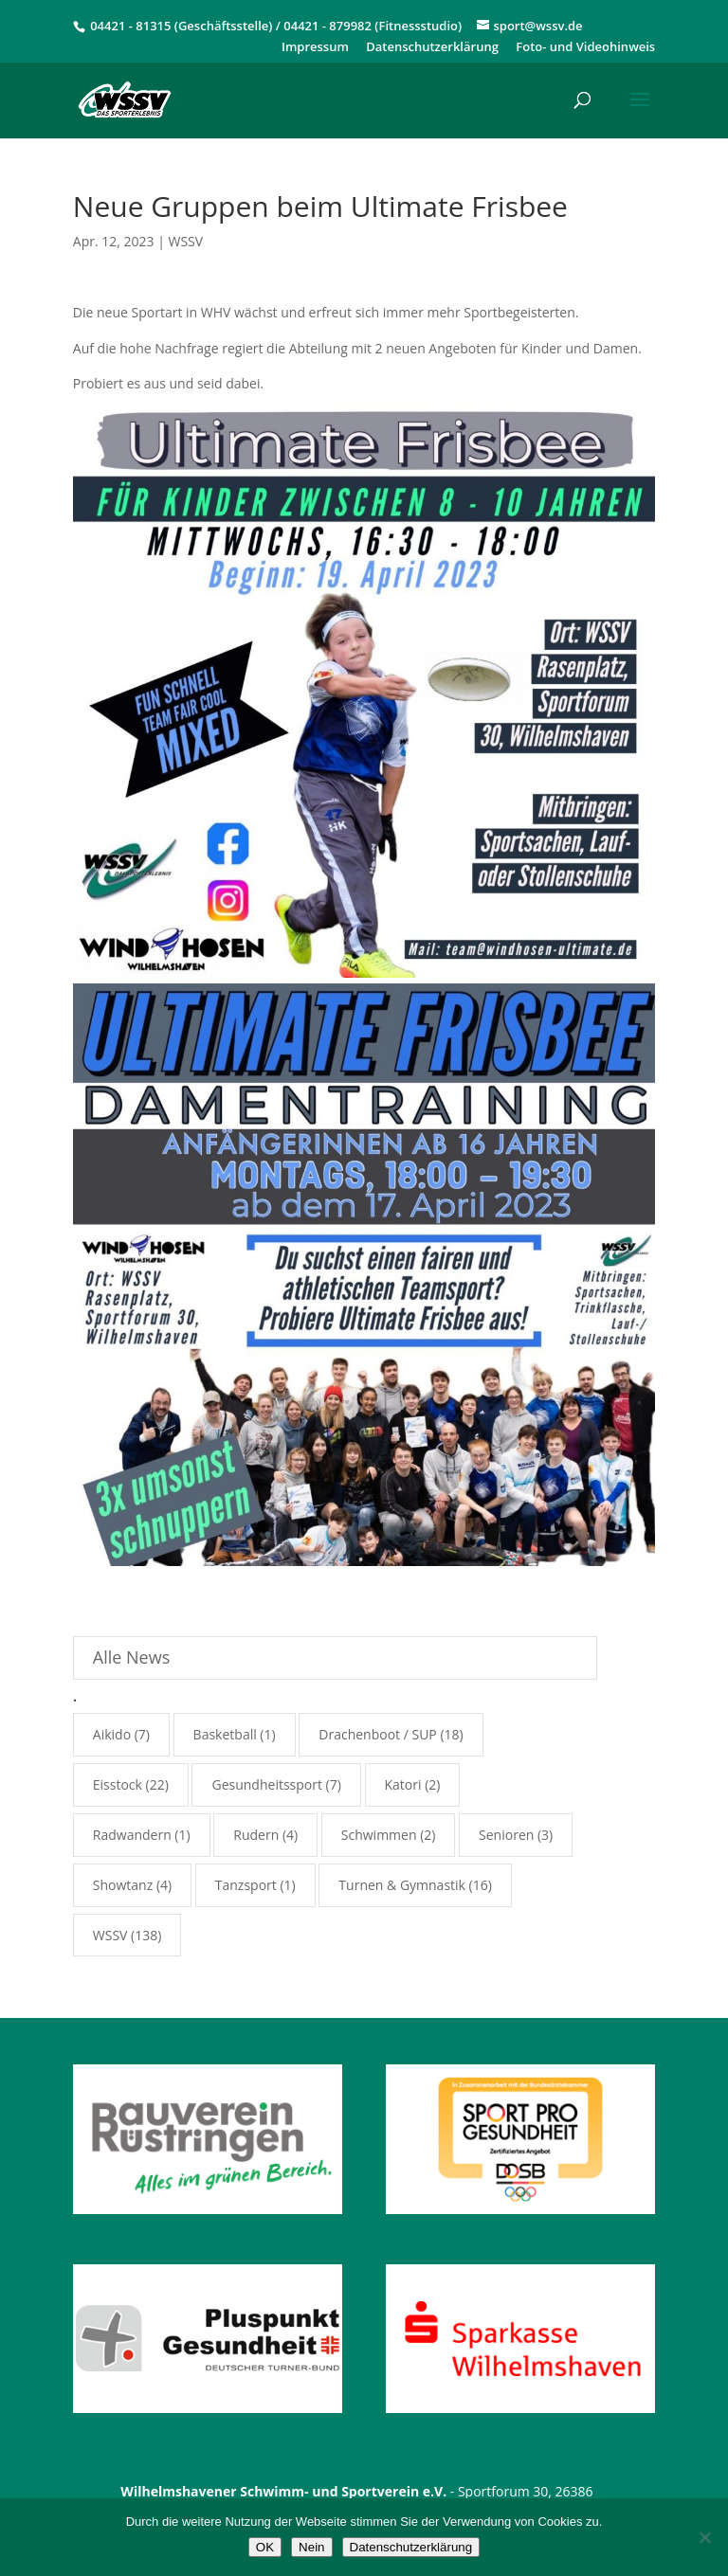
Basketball (225, 1734)
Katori (403, 1784)
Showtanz (123, 1885)
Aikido (112, 1734)
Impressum (315, 48)
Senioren (506, 1835)
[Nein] (704, 2537)
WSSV (186, 241)
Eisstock (117, 1784)
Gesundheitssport (266, 1784)
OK (265, 2547)
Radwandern (132, 1835)
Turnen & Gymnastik (401, 1885)
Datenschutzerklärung (432, 48)
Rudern (256, 1835)
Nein (311, 2547)
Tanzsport (246, 1885)
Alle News (131, 1657)
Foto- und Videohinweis (585, 48)
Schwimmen (379, 1835)
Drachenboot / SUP (377, 1734)
